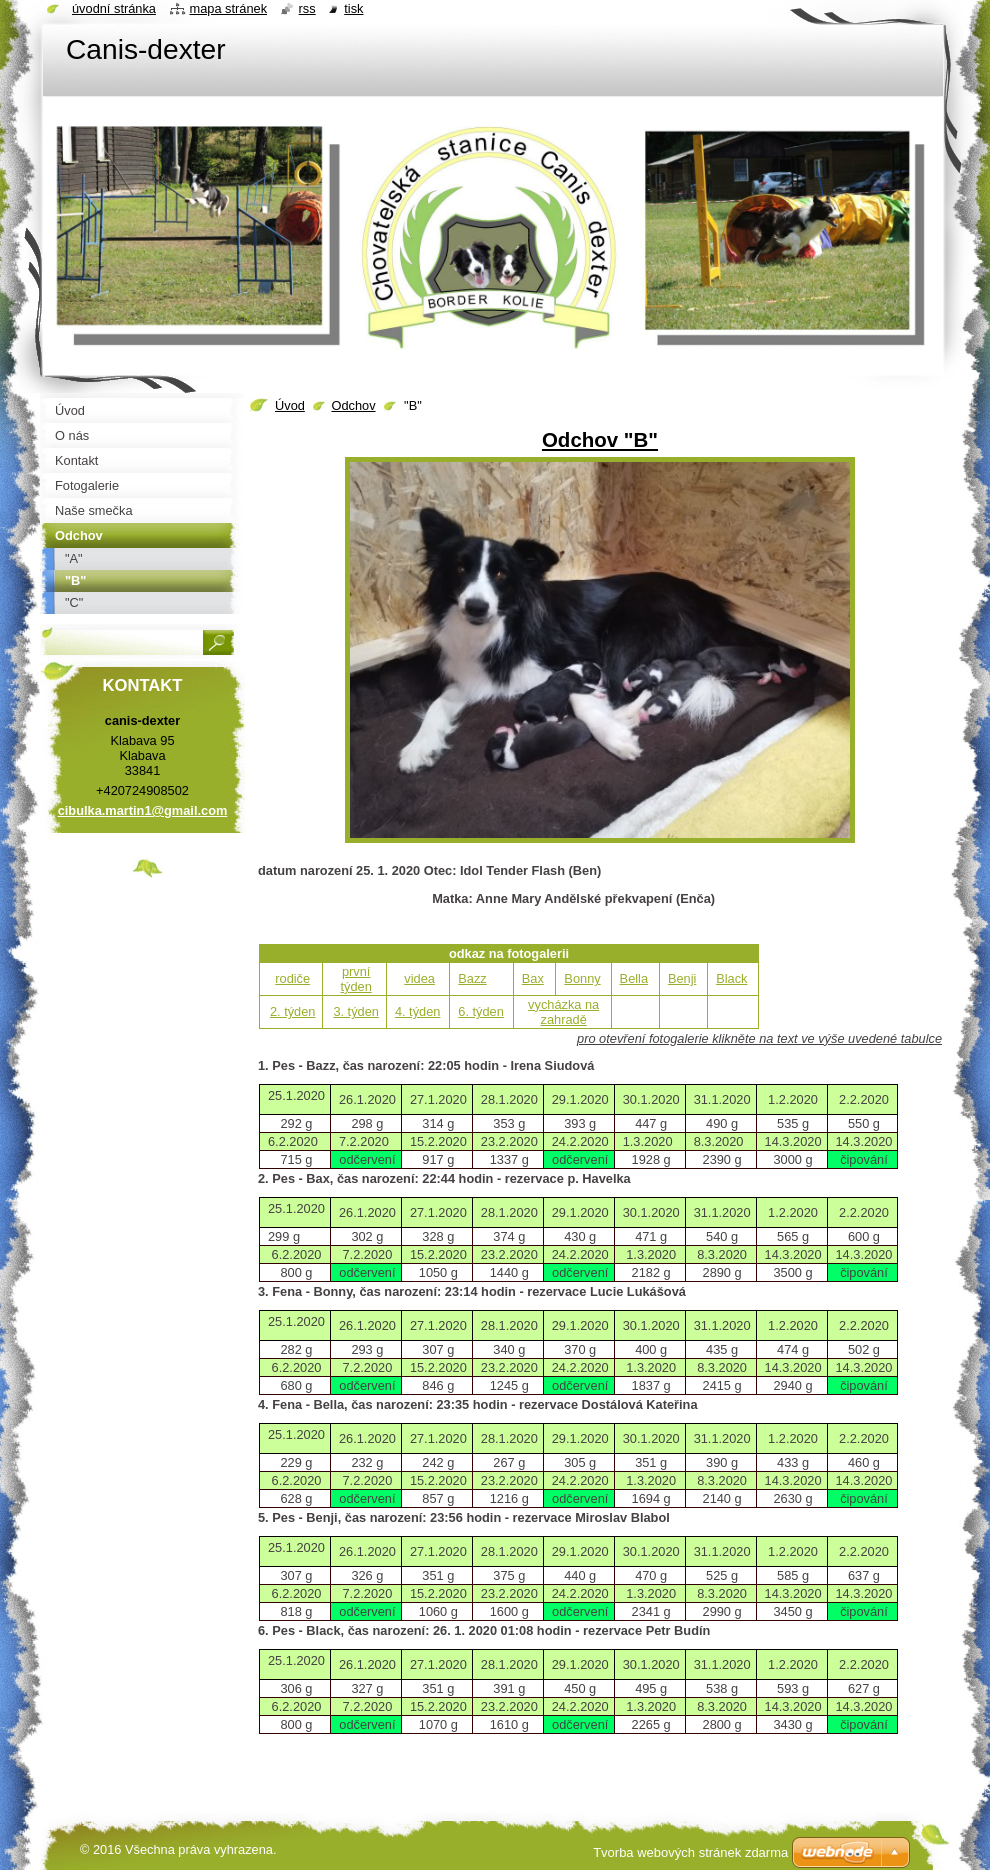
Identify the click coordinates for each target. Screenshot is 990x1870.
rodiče (292, 978)
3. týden (356, 1011)
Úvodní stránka (114, 8)
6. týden (481, 1011)
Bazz (472, 978)
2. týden (293, 1011)
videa (419, 978)
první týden (356, 979)
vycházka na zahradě (563, 1012)
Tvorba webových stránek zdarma (690, 1852)
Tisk (353, 8)
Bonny (582, 978)
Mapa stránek (229, 8)
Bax (533, 978)
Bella (634, 978)
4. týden (418, 1011)
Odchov (353, 405)
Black (731, 978)
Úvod (290, 405)
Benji (682, 978)
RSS (307, 8)
